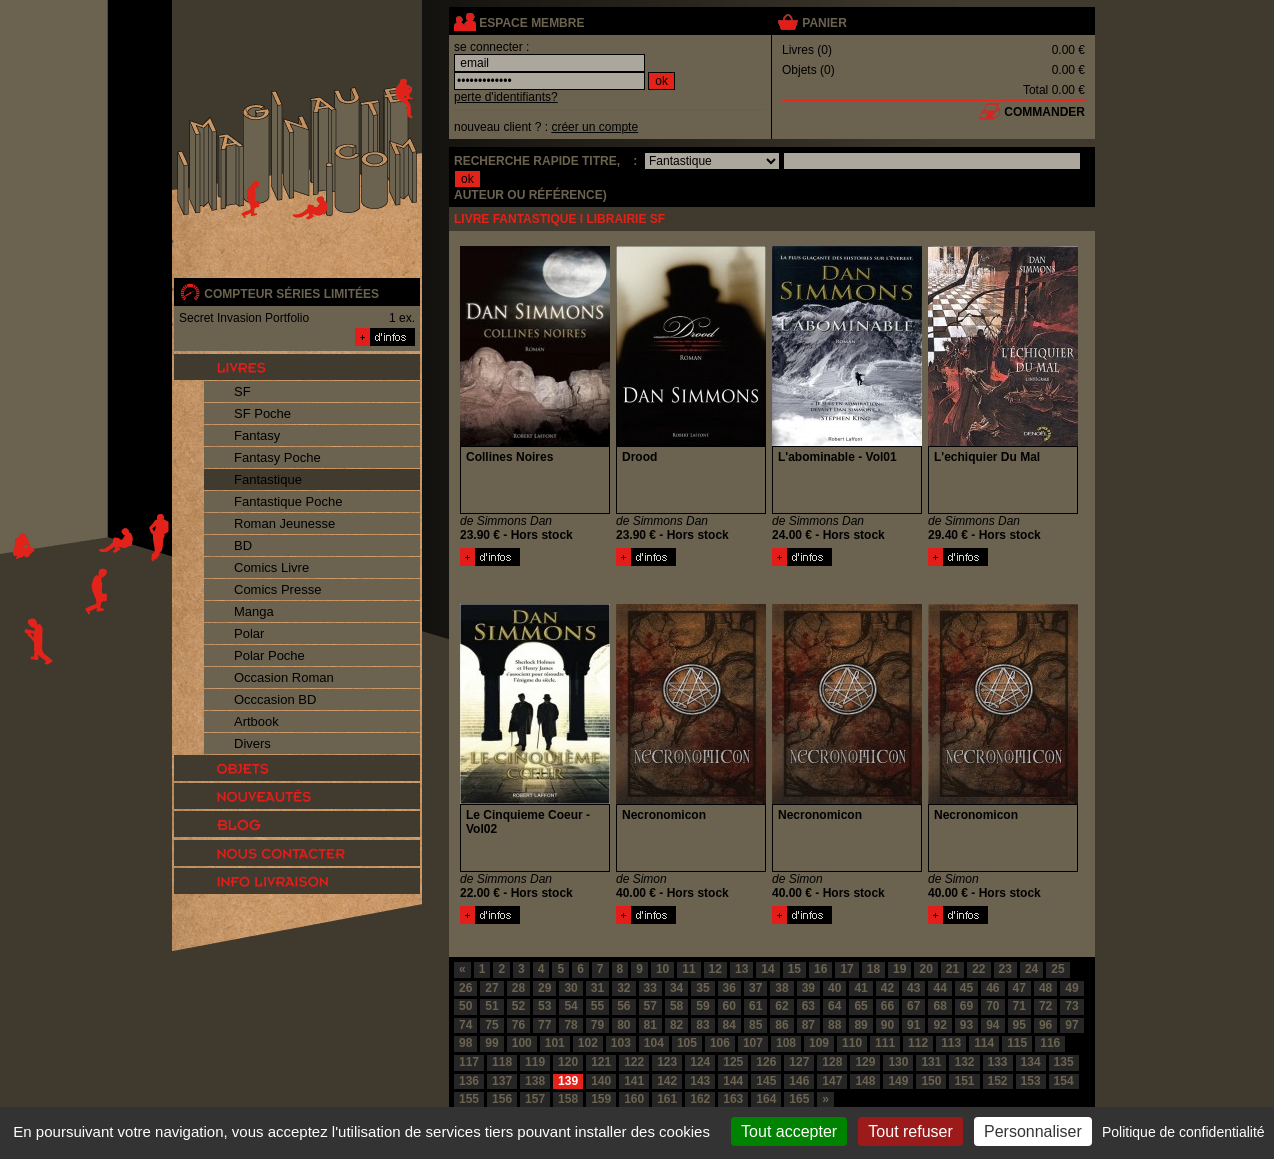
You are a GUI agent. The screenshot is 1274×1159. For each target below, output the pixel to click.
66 (887, 1006)
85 (755, 1025)
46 (992, 988)
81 (650, 1025)
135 (1064, 1062)
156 (502, 1099)
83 (702, 1025)
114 (984, 1043)
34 (676, 988)
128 (832, 1062)
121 (601, 1062)
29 (544, 988)
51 (491, 1006)
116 (1050, 1043)
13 (741, 969)
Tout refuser (910, 1131)
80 (623, 1025)
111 (885, 1043)
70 (992, 1006)
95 (1019, 1025)
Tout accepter (789, 1131)
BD (243, 545)
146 (799, 1081)
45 (966, 988)
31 (597, 988)
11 (688, 969)
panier (824, 23)
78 (570, 1025)
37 (755, 988)
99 (491, 1043)
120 (568, 1062)
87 (808, 1025)
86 (781, 1025)
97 (1071, 1025)
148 (865, 1081)
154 (1064, 1081)
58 (676, 1006)
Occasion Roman (284, 677)
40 (834, 988)
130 (898, 1062)
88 (834, 1025)
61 (755, 1006)
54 (570, 1006)
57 (650, 1006)
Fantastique (268, 479)
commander (1044, 112)
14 (767, 969)
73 (1071, 1006)
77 (544, 1025)
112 (918, 1043)
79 (597, 1025)
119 (535, 1062)
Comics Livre (271, 567)
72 (1045, 1006)
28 (518, 988)
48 (1045, 988)
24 (1031, 969)
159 (601, 1099)
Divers (252, 743)
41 (860, 988)
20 (925, 969)
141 (634, 1081)
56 (623, 1006)
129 (865, 1062)
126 (766, 1062)
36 (729, 988)
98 (465, 1043)
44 (939, 988)
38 (781, 988)
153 (1031, 1081)
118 (502, 1062)
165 (799, 1099)
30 (570, 988)
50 (465, 1006)
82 (676, 1025)
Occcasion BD (275, 699)
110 (852, 1043)
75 (491, 1025)
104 (654, 1043)
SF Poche (262, 413)
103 (621, 1043)
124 (700, 1062)
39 (808, 988)
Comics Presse (277, 589)
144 (733, 1081)
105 (687, 1043)
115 (1017, 1043)
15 (794, 969)
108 (786, 1043)
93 (966, 1025)
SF (242, 391)
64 (834, 1006)
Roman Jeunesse (284, 523)
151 (964, 1081)
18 (873, 969)
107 (753, 1043)
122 (634, 1062)
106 (720, 1043)
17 (846, 969)
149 (898, 1081)
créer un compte (594, 127)
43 (913, 988)
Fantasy (257, 435)
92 (939, 1025)
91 (913, 1025)
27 (491, 988)
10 (662, 969)
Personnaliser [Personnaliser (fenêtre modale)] (1033, 1131)
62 (781, 1006)
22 (978, 969)
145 (766, 1081)
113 (951, 1043)
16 (820, 969)
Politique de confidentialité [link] (1183, 1132)
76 (518, 1025)
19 (899, 969)
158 (568, 1099)
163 (733, 1099)
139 (568, 1081)
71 (1019, 1006)
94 (992, 1025)
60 (729, 1006)
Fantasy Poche (277, 457)
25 (1057, 969)
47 (1019, 988)
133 (998, 1062)
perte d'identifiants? (506, 97)
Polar (249, 633)
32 (623, 988)
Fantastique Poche (288, 501)
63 (808, 1006)
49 (1071, 988)
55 (597, 1006)
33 (650, 988)
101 (555, 1043)
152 (998, 1081)
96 (1045, 1025)
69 (966, 1006)
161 (667, 1099)
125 (733, 1062)
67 (913, 1006)
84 (729, 1025)
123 (667, 1062)
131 (931, 1062)
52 (518, 1006)
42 (887, 988)
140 (601, 1081)
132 (964, 1062)
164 (766, 1099)
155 (469, 1099)
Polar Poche (269, 655)
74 (465, 1025)
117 (469, 1062)
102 (588, 1043)
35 (702, 988)
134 (1031, 1062)
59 (702, 1006)
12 (715, 969)
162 (700, 1099)
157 (535, 1099)
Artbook (256, 721)
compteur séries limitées (291, 294)
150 (931, 1081)
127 (799, 1062)
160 (634, 1099)
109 (819, 1043)
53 (544, 1006)
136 (469, 1081)
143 (700, 1081)
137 (502, 1081)
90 (887, 1025)
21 (952, 969)
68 (939, 1006)
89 (860, 1025)
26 (465, 988)
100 (522, 1043)
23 (1005, 969)
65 (860, 1006)
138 (535, 1081)
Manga (254, 611)
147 (832, 1081)
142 (667, 1081)
